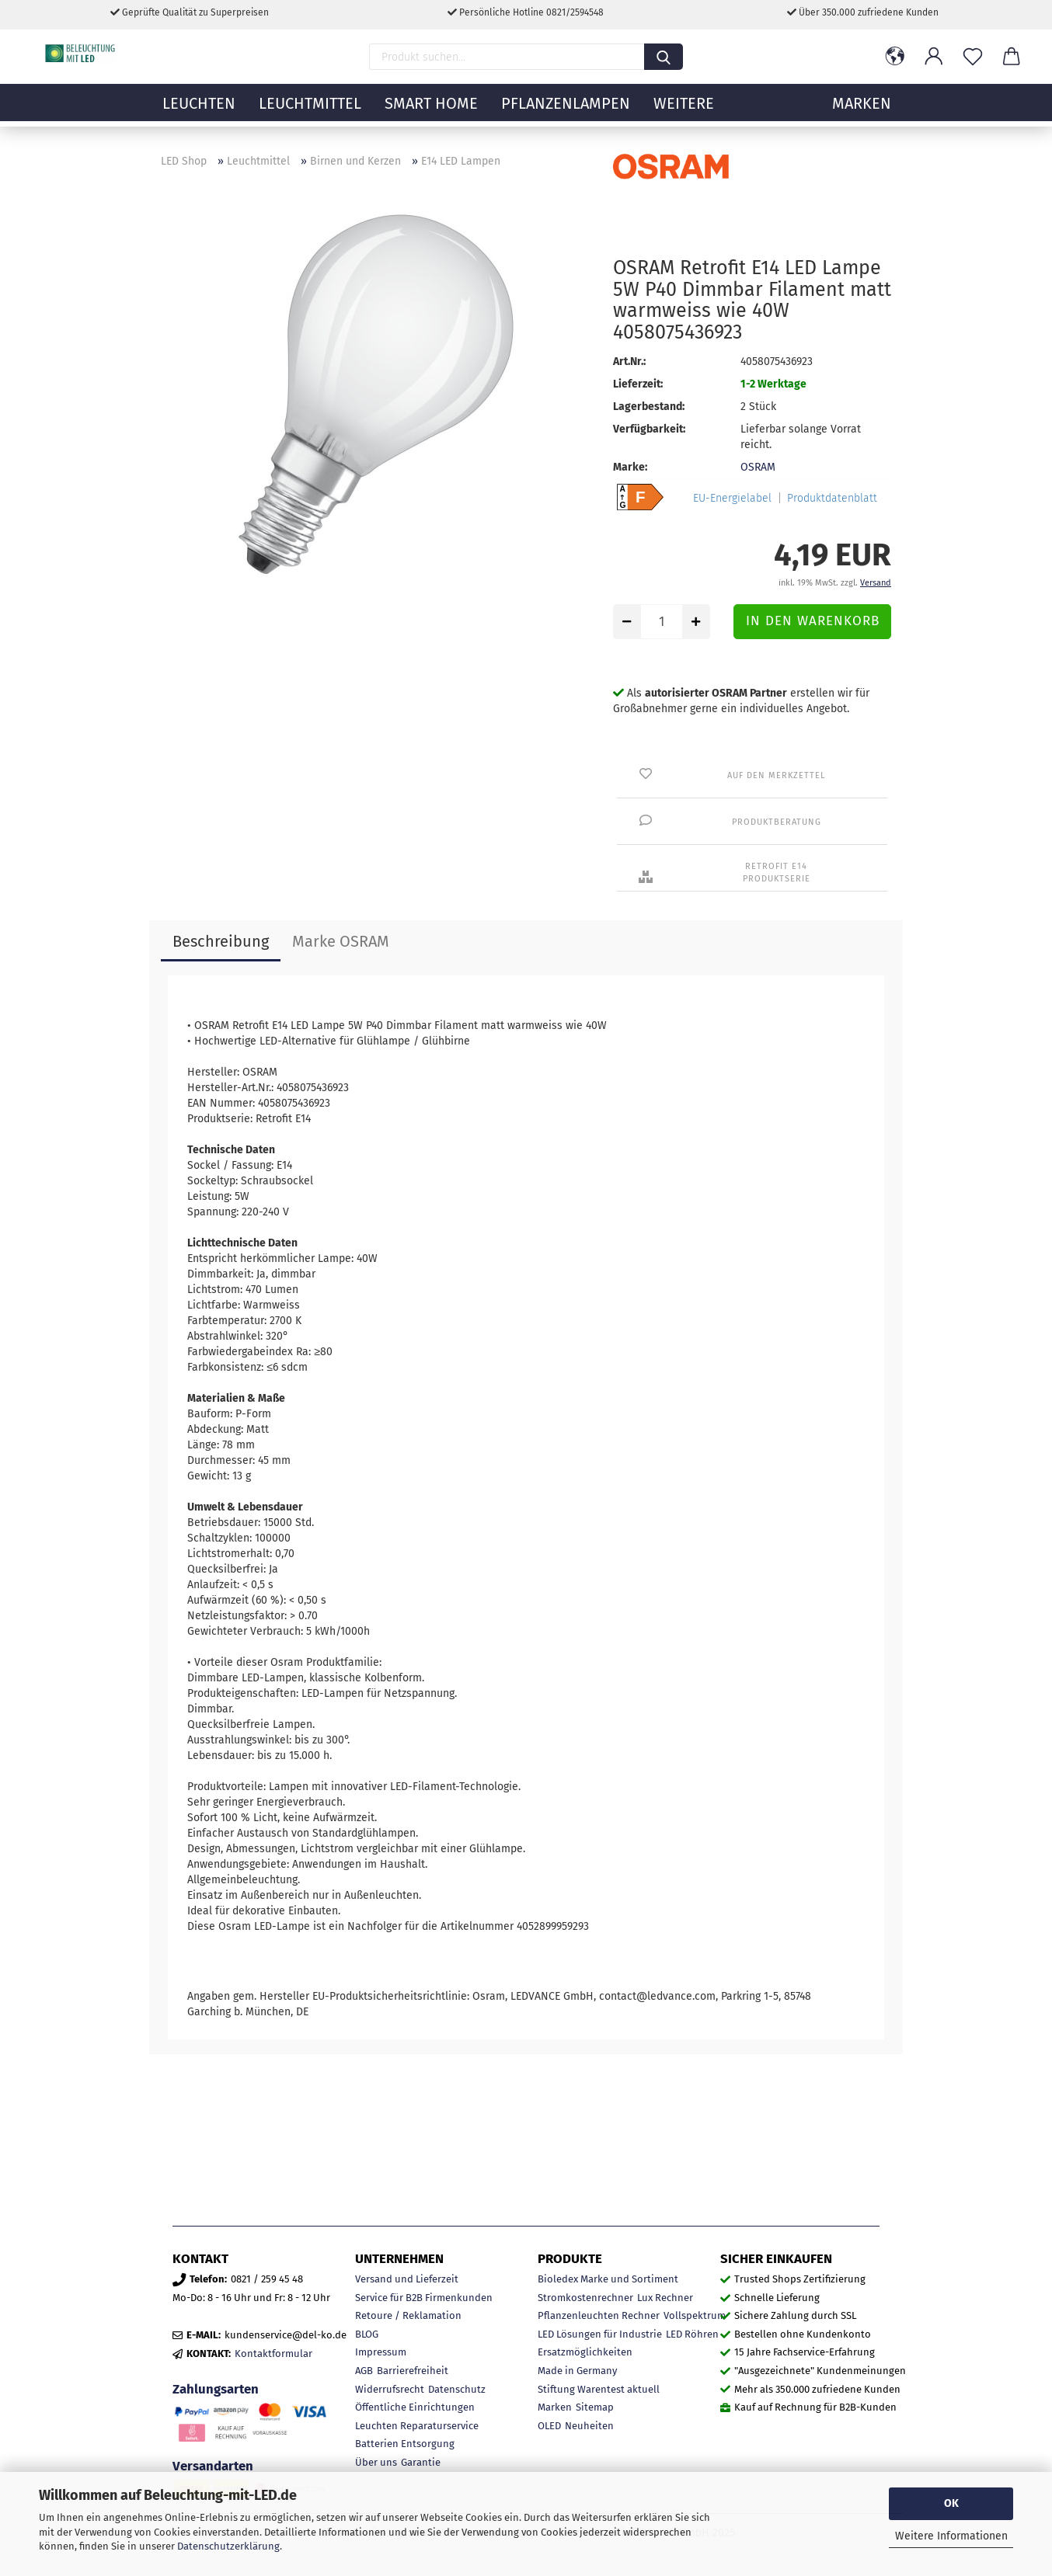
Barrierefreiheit (412, 2370)
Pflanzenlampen (565, 112)
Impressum (380, 2352)
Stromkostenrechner (585, 2297)
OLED (549, 2426)
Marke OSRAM (340, 941)
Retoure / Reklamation (408, 2315)
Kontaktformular (273, 2353)
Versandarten (212, 2465)
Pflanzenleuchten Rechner (599, 2315)
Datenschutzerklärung (228, 2546)
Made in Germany (577, 2370)
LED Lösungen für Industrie (600, 2334)
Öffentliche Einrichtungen (415, 2407)
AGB (364, 2370)
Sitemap (595, 2407)
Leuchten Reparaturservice (417, 2426)
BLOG (366, 2334)
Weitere (683, 112)
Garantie (421, 2462)
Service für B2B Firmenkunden (424, 2297)
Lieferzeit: (638, 384)
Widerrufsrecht (389, 2389)
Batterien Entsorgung (405, 2443)
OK (951, 2503)
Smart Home (431, 112)
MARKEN (861, 112)
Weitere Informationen (951, 2536)
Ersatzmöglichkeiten (585, 2352)
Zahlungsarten (215, 2389)
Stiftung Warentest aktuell (599, 2389)
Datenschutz (457, 2389)
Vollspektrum (695, 2315)
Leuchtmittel (310, 112)
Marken (555, 2407)
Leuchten (198, 112)
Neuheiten (589, 2426)
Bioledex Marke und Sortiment (608, 2279)
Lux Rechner (665, 2297)
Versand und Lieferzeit (406, 2279)
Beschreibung (220, 941)
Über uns (376, 2462)
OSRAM (757, 467)
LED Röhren (692, 2334)
